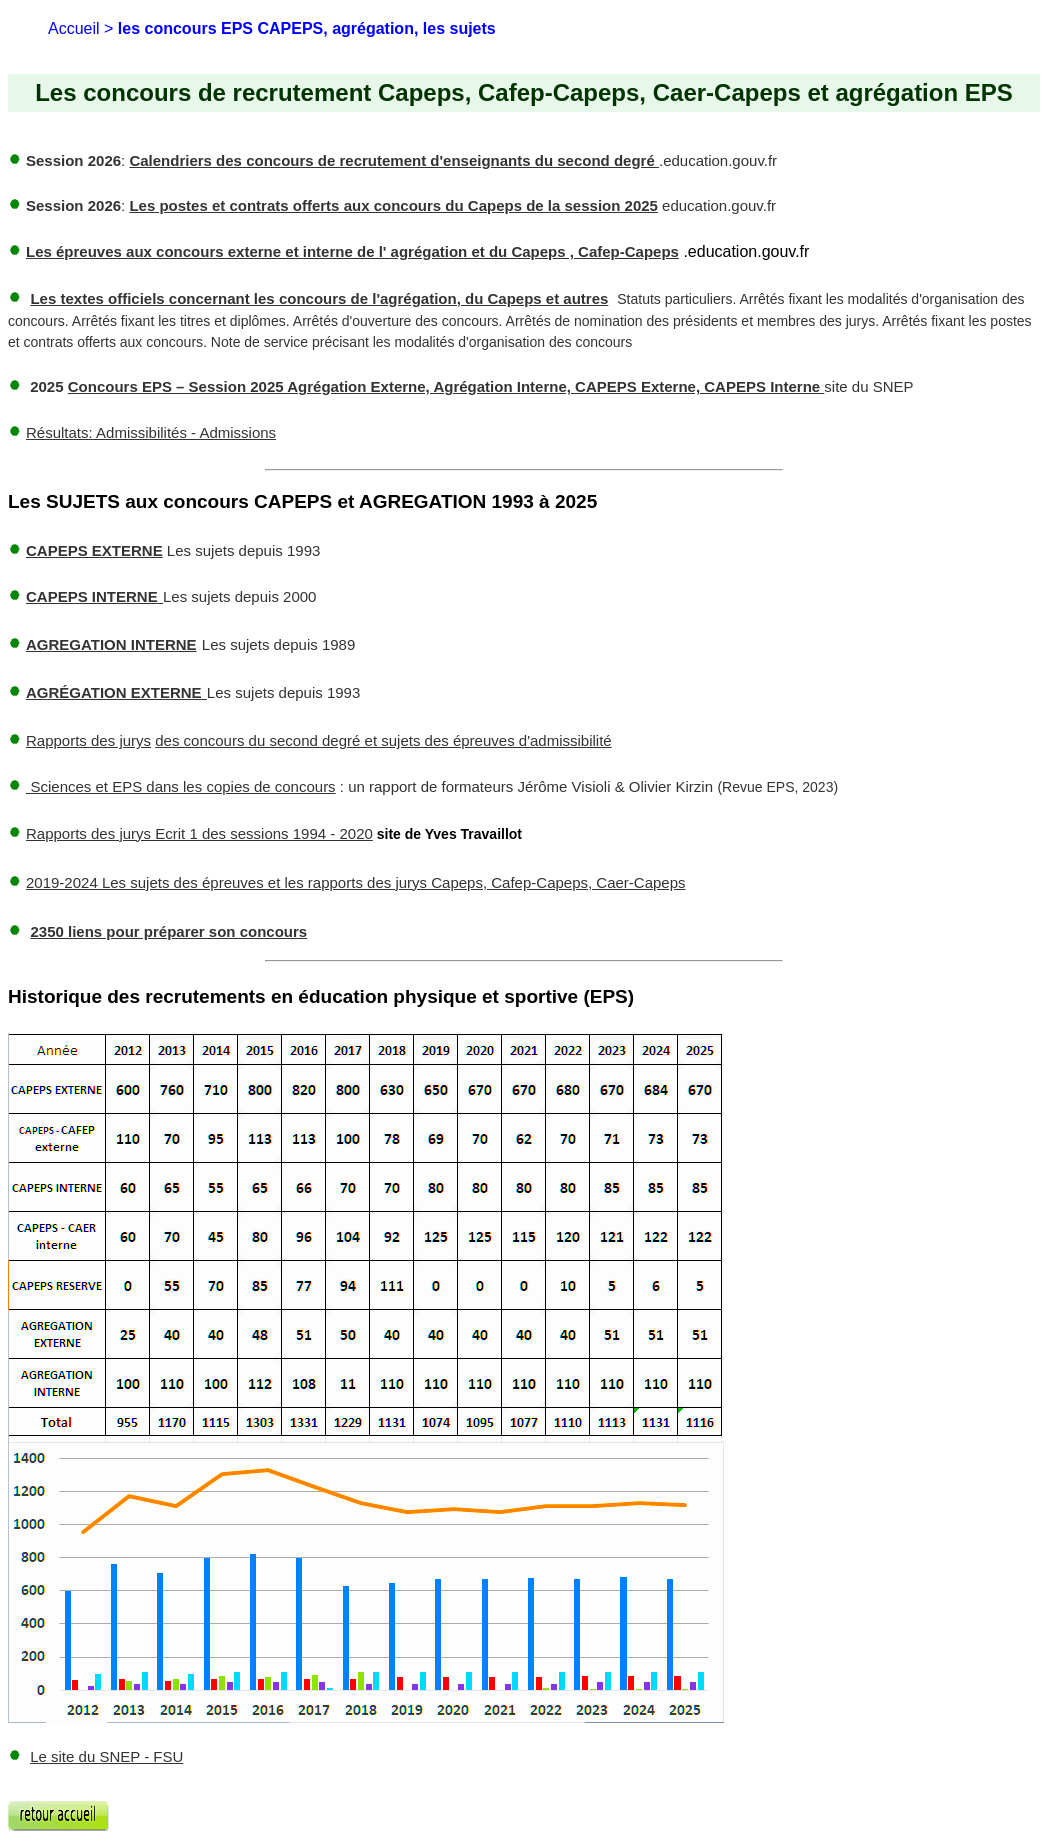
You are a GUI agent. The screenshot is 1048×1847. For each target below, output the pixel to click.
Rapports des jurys (88, 740)
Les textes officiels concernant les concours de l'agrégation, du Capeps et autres (319, 298)
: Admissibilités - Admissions (151, 432)
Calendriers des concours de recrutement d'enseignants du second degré (394, 160)
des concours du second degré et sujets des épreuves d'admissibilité (383, 740)
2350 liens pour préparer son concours (168, 931)
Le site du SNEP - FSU (106, 1756)
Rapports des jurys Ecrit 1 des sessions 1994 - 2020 (199, 833)
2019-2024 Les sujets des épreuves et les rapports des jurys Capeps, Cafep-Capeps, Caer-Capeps (356, 882)
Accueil (74, 28)
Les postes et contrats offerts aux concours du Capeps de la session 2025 (393, 205)
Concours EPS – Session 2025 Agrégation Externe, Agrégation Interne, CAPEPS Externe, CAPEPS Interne (446, 386)
